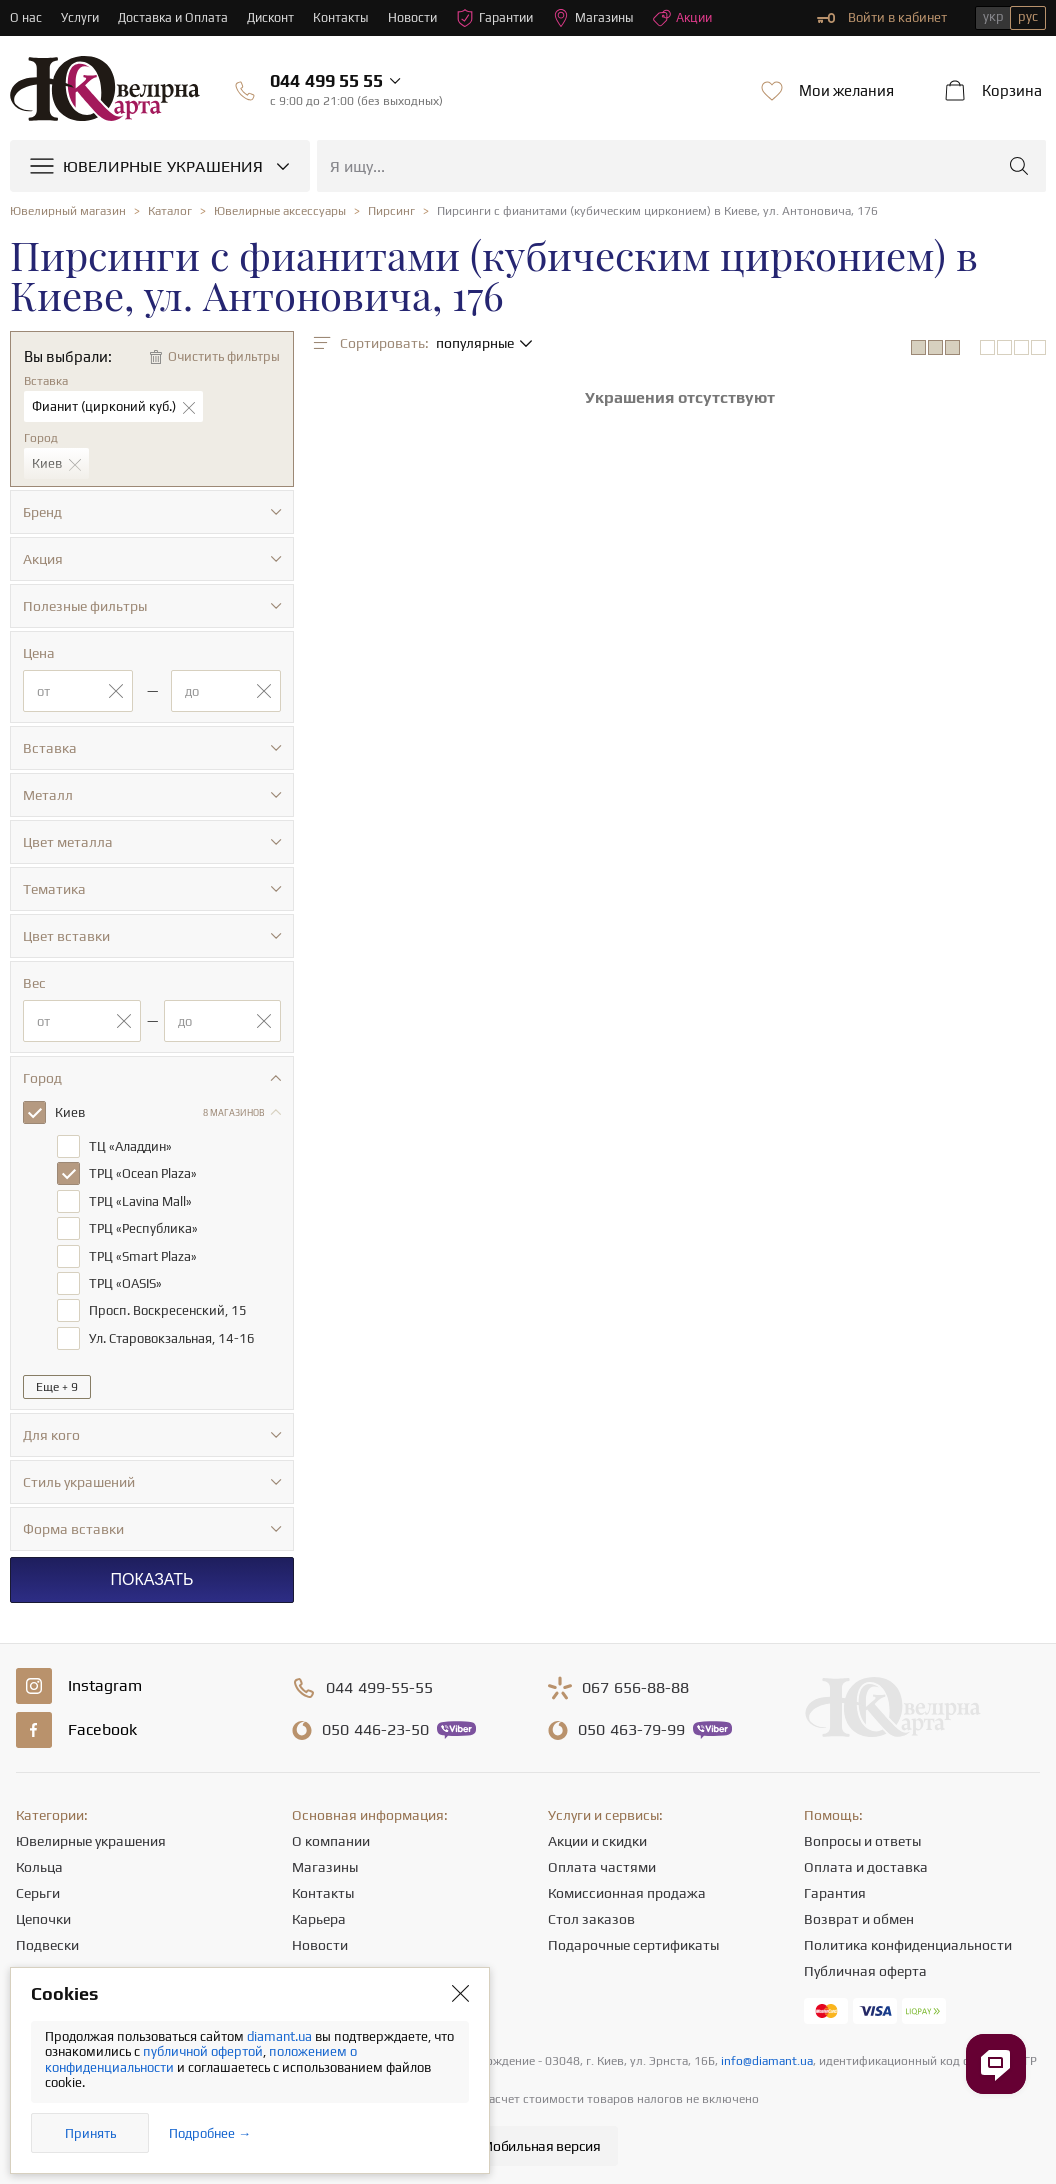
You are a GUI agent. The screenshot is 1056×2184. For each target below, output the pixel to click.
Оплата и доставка (866, 1863)
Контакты (347, 17)
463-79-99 (631, 1726)
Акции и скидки (597, 1837)
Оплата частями (602, 1863)
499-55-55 (379, 1684)
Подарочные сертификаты (633, 1941)
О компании (331, 1837)
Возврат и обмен (859, 1915)
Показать (151, 1575)
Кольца (39, 1863)
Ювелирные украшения (91, 1837)
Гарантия (835, 1889)
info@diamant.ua (767, 2057)
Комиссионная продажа (627, 1889)
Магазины (605, 18)
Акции (697, 18)
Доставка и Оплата (175, 17)
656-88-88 (635, 1684)
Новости (420, 17)
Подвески (47, 1941)
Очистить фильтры (224, 356)
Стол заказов (591, 1915)
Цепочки (43, 1915)
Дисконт (275, 17)
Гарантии (504, 18)
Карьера (319, 1915)
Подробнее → (210, 2133)
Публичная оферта (865, 1967)
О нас (26, 17)
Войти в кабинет (882, 18)
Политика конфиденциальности (908, 1941)
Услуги (80, 17)
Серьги (38, 1889)
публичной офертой (203, 2051)
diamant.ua (281, 2036)
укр (993, 16)
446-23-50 (375, 1726)
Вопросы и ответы (862, 1837)
